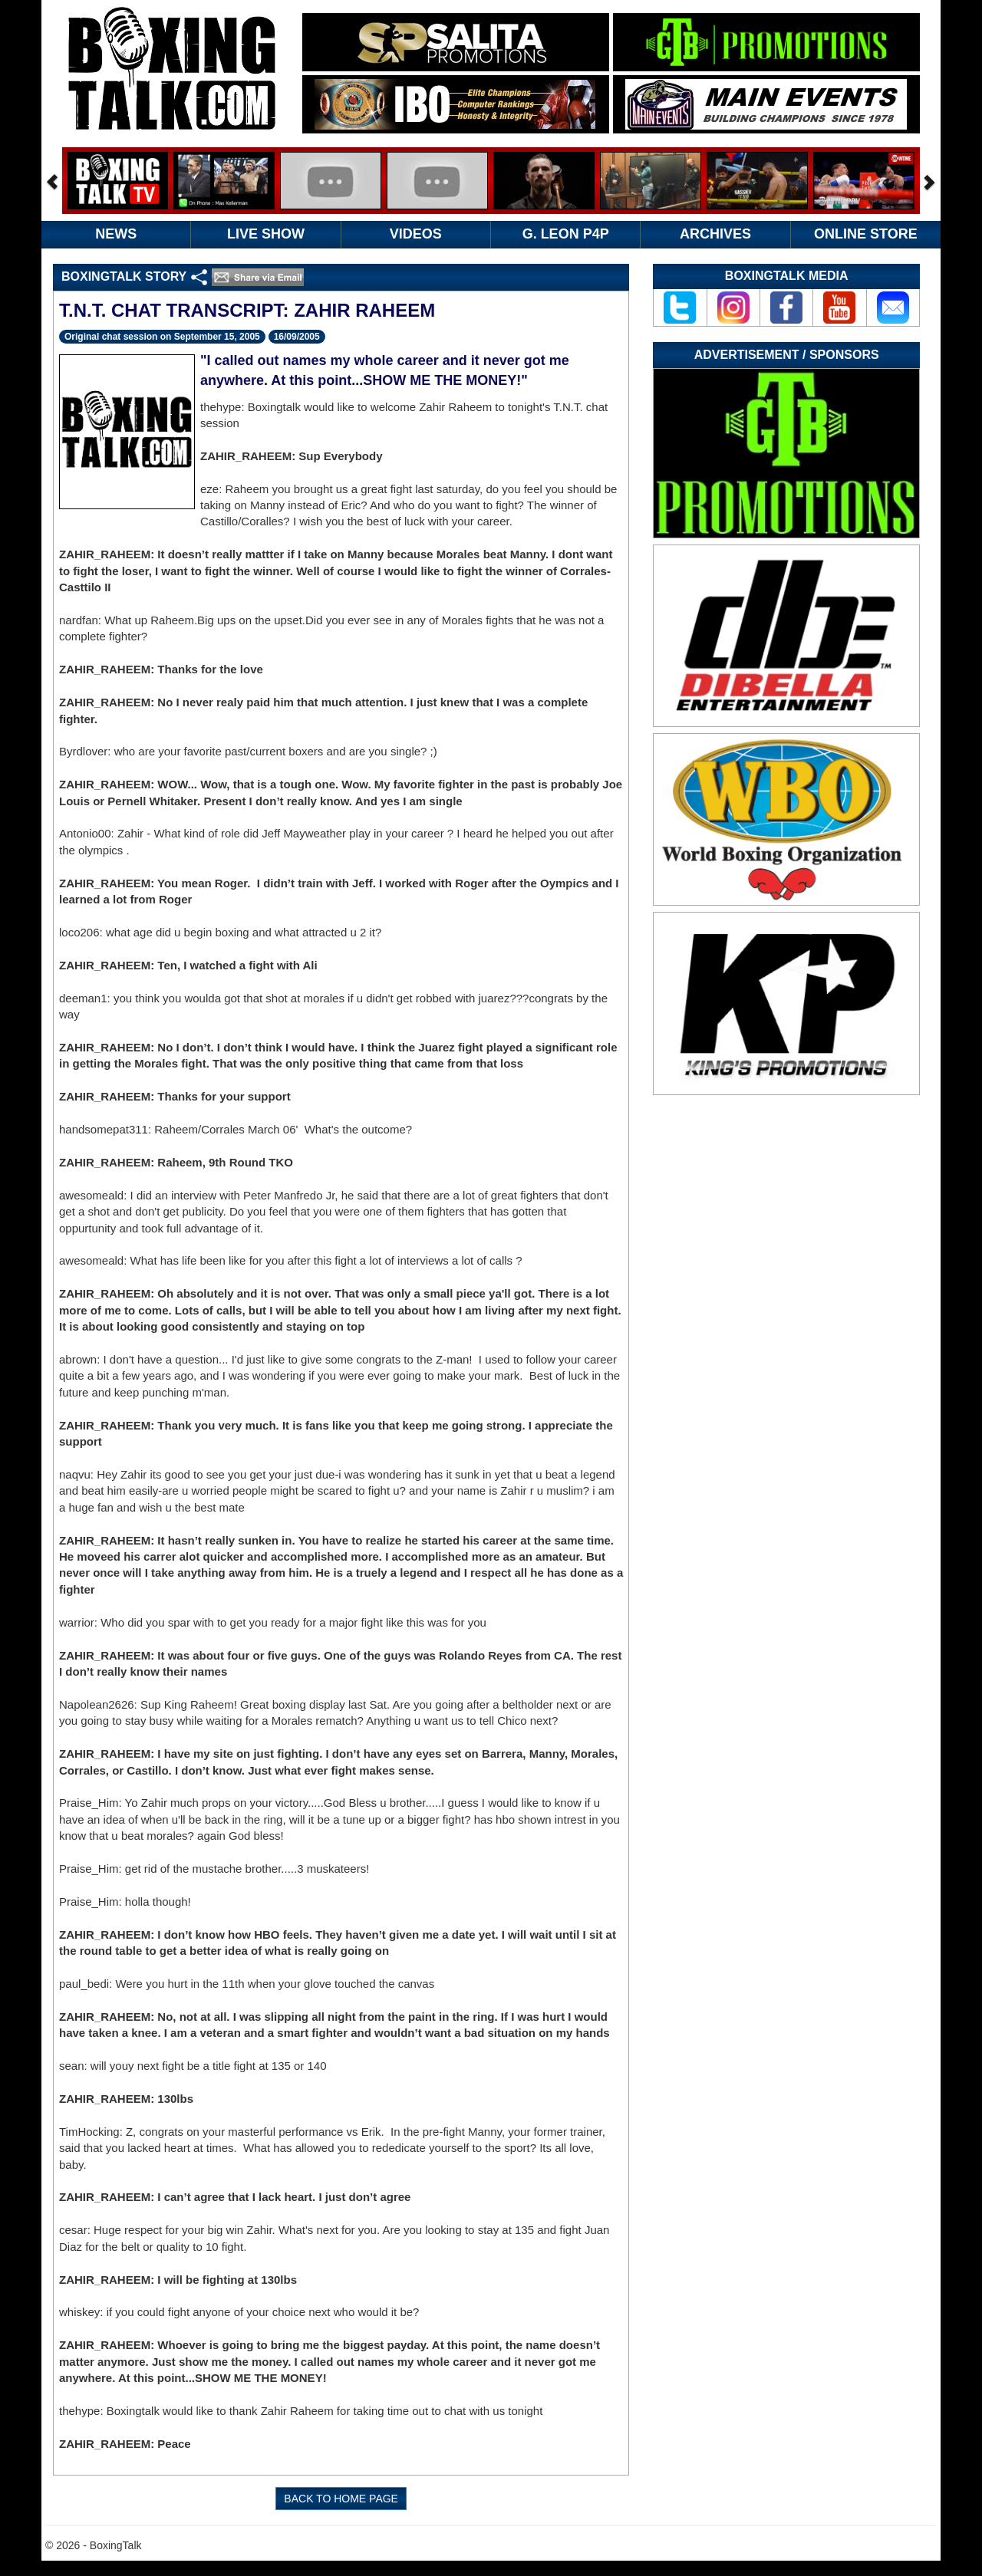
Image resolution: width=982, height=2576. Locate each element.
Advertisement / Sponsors (786, 354)
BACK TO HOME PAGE (341, 2498)
